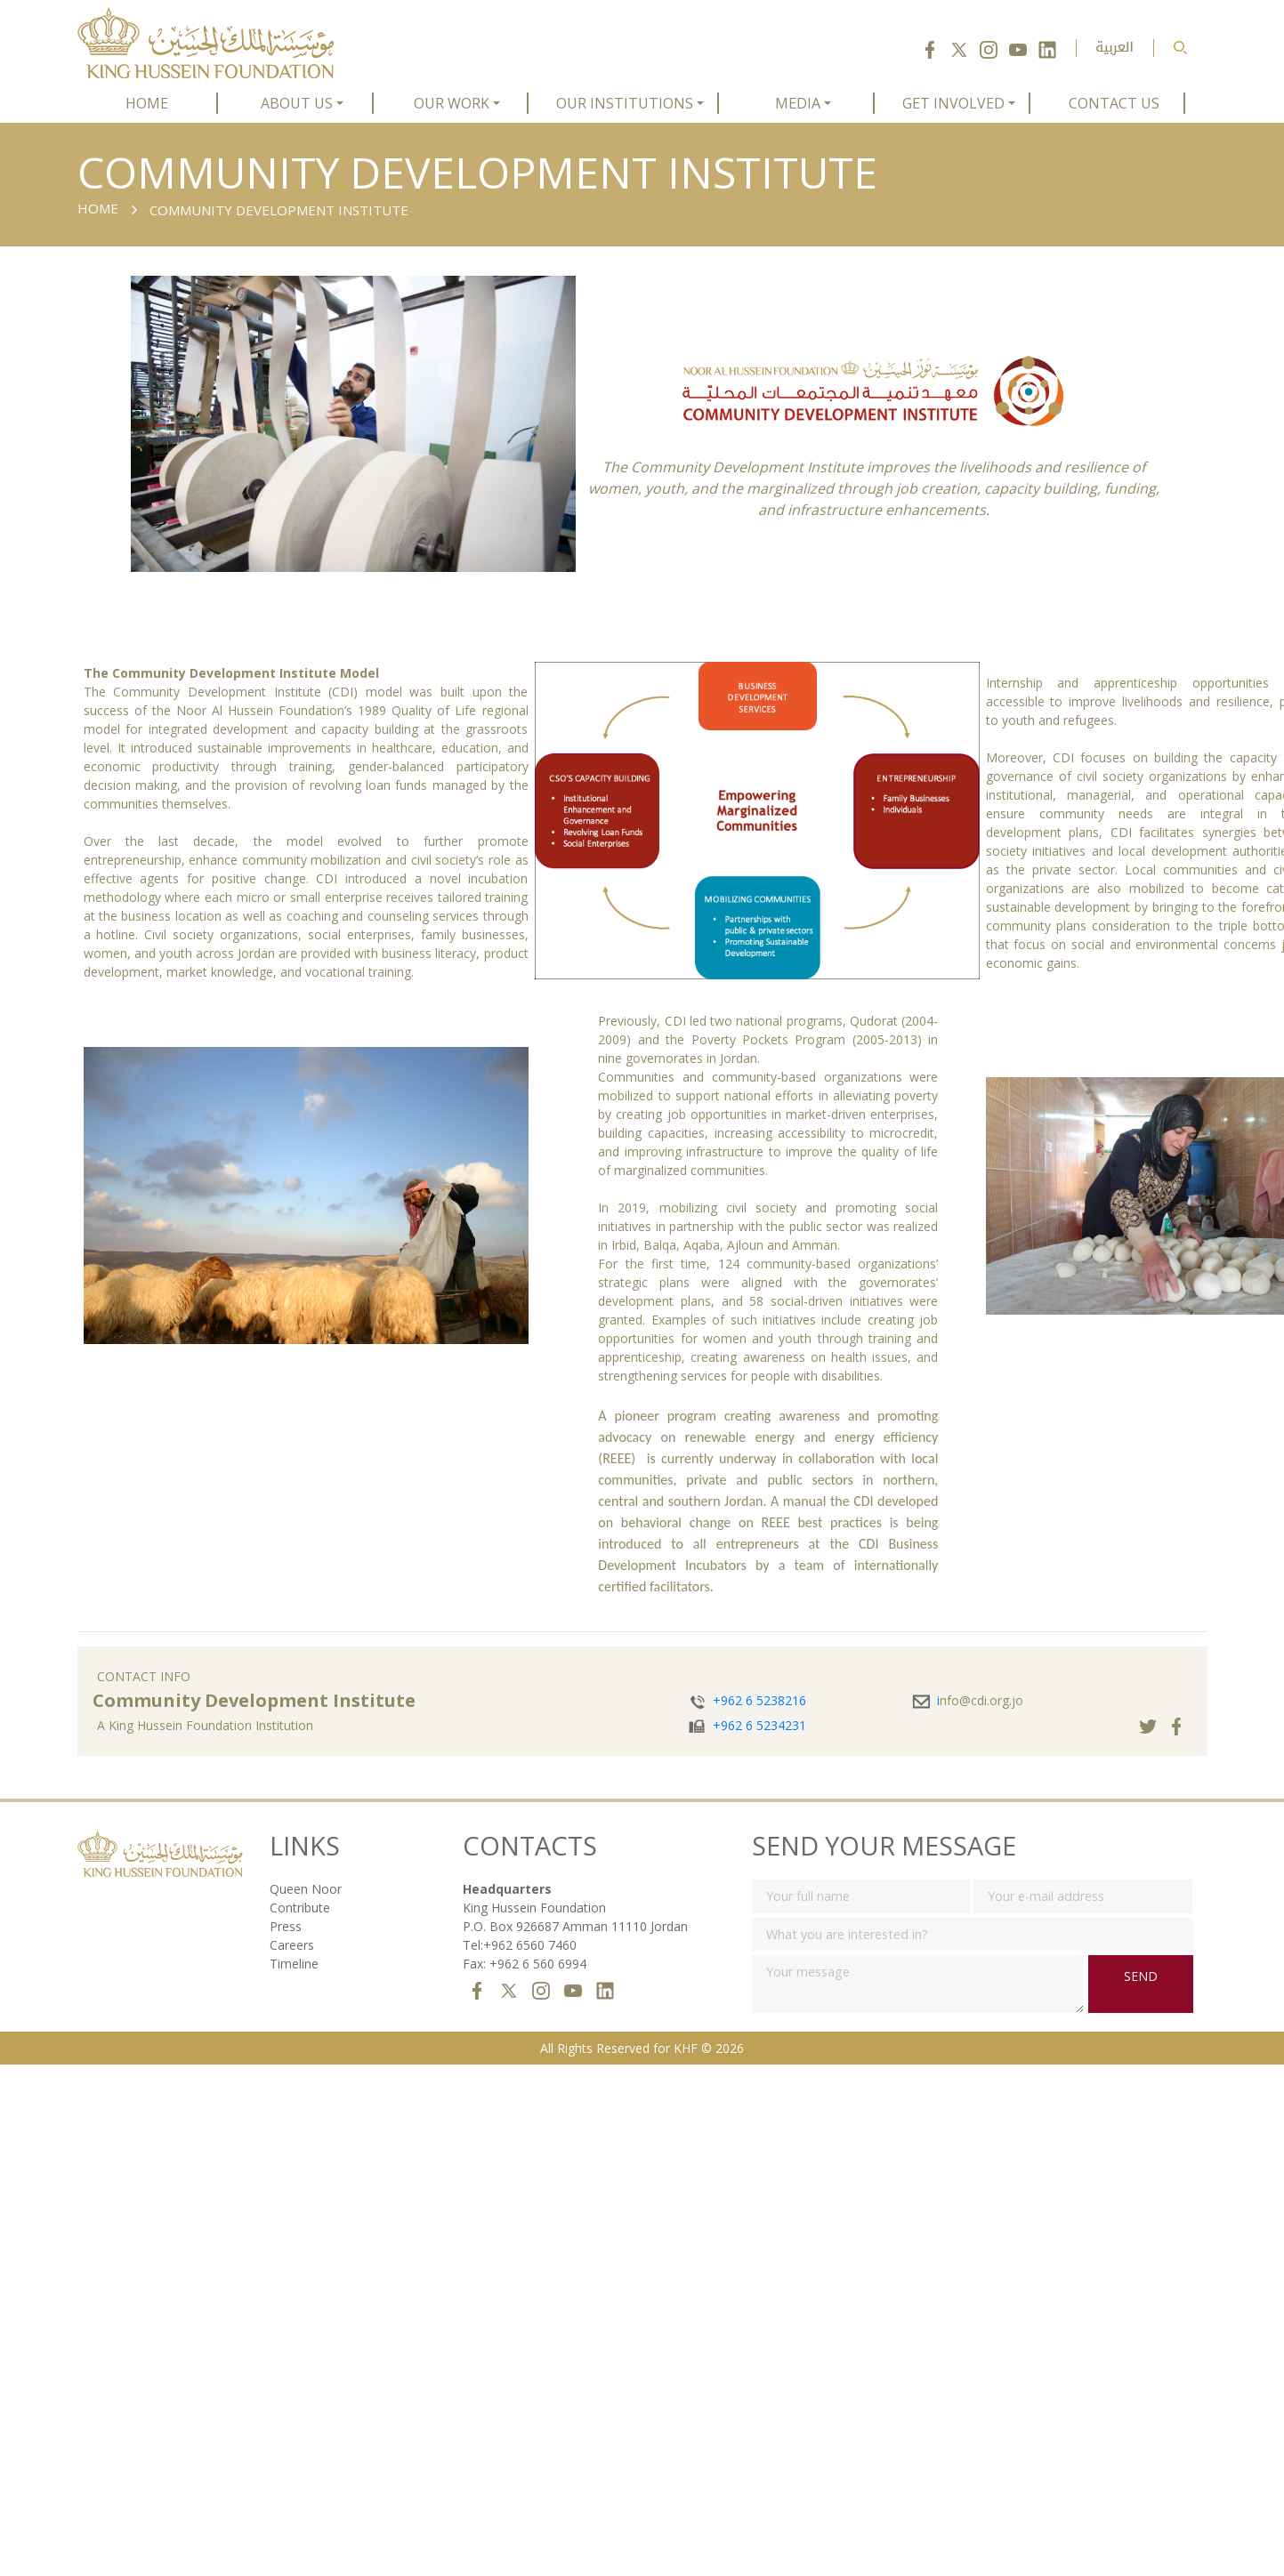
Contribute (300, 1907)
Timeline (294, 1963)
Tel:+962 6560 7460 (520, 1944)
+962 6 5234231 (759, 1725)
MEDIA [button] (797, 103)
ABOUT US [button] (297, 103)
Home (97, 208)
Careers (292, 1944)
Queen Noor (306, 1888)
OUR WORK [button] (451, 103)
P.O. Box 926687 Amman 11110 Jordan (575, 1926)
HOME (146, 103)
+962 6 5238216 (759, 1700)
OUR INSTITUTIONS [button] (624, 103)
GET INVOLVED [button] (953, 103)
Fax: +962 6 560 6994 (524, 1963)
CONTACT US (1114, 103)
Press (286, 1926)
